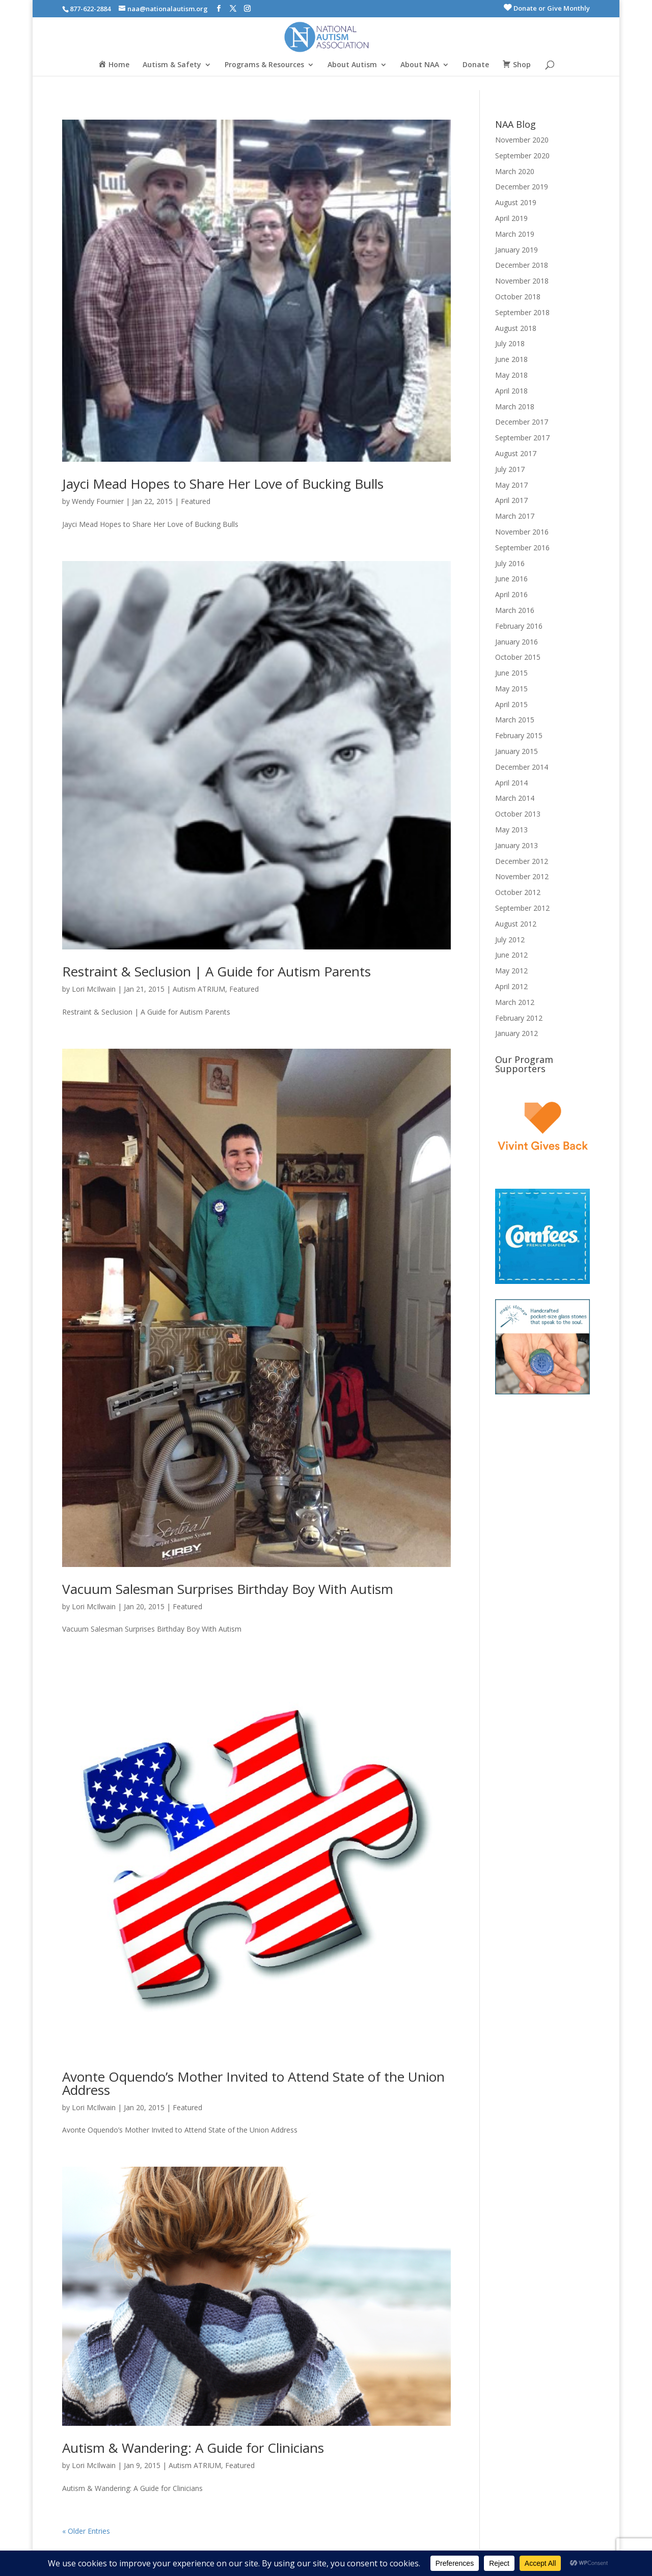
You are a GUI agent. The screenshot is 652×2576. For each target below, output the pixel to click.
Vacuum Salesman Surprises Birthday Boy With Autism (227, 1589)
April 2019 (511, 218)
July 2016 (510, 563)
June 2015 (511, 673)
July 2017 (510, 469)
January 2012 (516, 1033)
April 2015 (511, 704)
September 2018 (522, 312)
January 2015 (516, 751)
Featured (195, 501)
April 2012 (511, 986)
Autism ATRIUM (199, 989)
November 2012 (522, 876)
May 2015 (511, 688)
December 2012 (521, 861)
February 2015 (518, 735)
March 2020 (514, 171)
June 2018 (511, 359)
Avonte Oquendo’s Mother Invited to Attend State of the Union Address (253, 2083)
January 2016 (516, 642)
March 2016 (514, 610)
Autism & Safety (172, 65)
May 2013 (511, 829)
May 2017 (511, 485)
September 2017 (522, 437)
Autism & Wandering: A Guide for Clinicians (193, 2448)
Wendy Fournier (98, 501)
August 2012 (515, 924)
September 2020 (522, 155)
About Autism (352, 65)
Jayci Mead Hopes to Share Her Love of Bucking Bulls (223, 483)
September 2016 (522, 547)
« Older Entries (86, 2531)
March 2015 (514, 719)
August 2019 (515, 202)
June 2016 (511, 578)
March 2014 (514, 798)
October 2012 (517, 892)
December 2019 (521, 186)
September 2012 (522, 908)
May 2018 (511, 375)
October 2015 (517, 657)
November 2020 (522, 140)
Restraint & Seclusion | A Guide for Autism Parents (216, 971)
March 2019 (514, 234)
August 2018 (515, 328)
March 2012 (514, 1002)
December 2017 (521, 422)
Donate (476, 65)
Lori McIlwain (94, 989)
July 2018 (510, 343)
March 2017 (514, 516)
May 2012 (511, 970)
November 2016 (522, 532)
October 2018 (517, 296)
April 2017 (511, 500)
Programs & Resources (264, 65)
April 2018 (511, 391)
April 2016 (511, 594)
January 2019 (516, 250)
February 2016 (518, 626)
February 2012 (518, 1018)
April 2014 (511, 783)
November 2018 (522, 281)
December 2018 (521, 265)
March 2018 (514, 406)
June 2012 (511, 955)
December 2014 (521, 767)
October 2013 (517, 814)
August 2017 (515, 453)
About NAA (419, 65)
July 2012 (510, 939)
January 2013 (516, 845)
